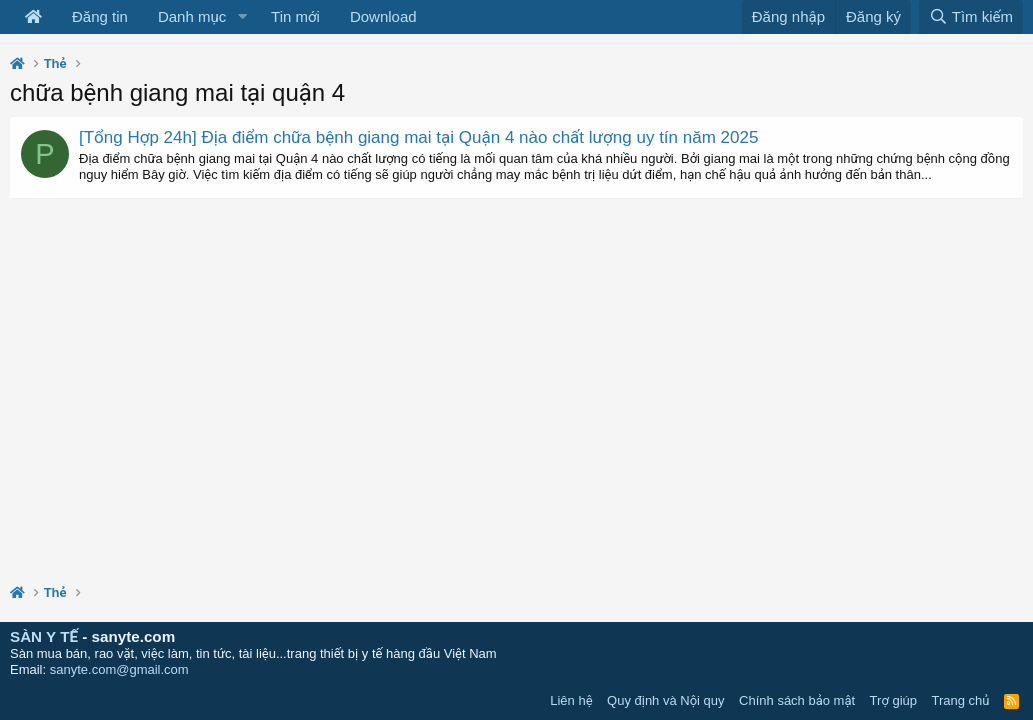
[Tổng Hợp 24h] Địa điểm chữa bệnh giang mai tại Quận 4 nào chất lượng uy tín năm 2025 (418, 137)
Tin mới (295, 16)
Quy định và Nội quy (666, 700)
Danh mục (192, 16)
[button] (242, 17)
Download (383, 16)
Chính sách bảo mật (797, 700)
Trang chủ (961, 700)
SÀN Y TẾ (44, 636)
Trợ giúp (893, 700)
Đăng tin (100, 16)
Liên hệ (571, 700)
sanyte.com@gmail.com (119, 669)
